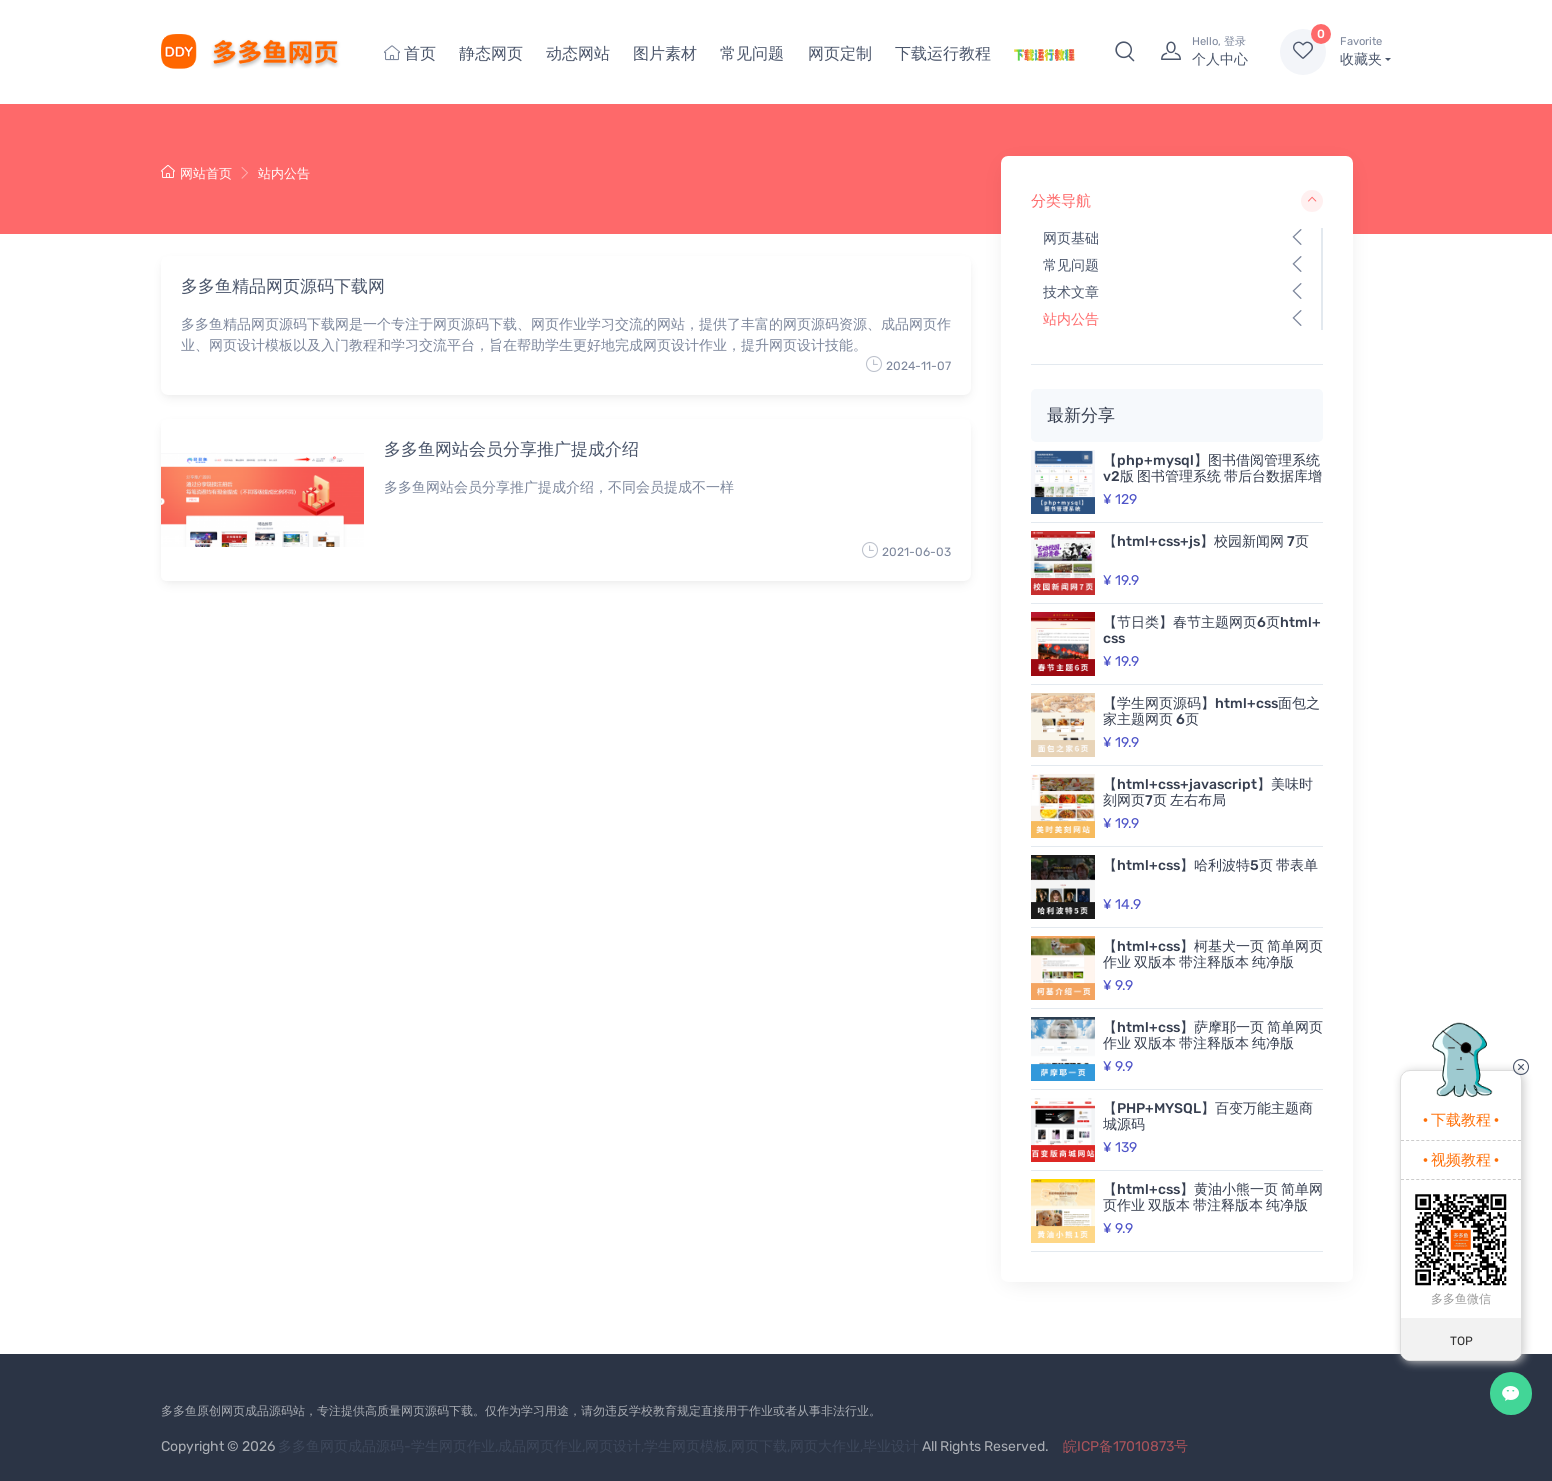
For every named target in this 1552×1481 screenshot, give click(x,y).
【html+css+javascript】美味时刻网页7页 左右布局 (1208, 792)
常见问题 (752, 53)
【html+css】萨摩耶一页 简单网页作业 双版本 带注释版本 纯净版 (1213, 1035)
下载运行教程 (943, 53)
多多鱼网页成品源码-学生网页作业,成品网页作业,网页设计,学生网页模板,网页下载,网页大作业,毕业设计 (598, 1446)
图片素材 (665, 53)
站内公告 (284, 173)
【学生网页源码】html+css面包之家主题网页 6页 (1211, 711)
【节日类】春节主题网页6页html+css (1212, 630)
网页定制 (840, 53)
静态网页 (491, 53)
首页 (410, 53)
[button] (1125, 52)
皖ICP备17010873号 (1125, 1446)
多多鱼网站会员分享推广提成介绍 (511, 449)
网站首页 (196, 173)
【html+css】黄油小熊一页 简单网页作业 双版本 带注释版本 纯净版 (1213, 1197)
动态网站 (578, 53)
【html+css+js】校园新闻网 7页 (1206, 541)
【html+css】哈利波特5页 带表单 (1210, 865)
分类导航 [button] (1177, 201)
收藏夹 (1365, 51)
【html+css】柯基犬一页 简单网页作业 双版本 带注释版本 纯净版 (1213, 954)
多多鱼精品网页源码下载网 (283, 286)
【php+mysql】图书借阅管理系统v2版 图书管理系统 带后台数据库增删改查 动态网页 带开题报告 (1212, 476)
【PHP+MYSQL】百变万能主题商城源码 (1208, 1116)
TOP (1461, 1341)
